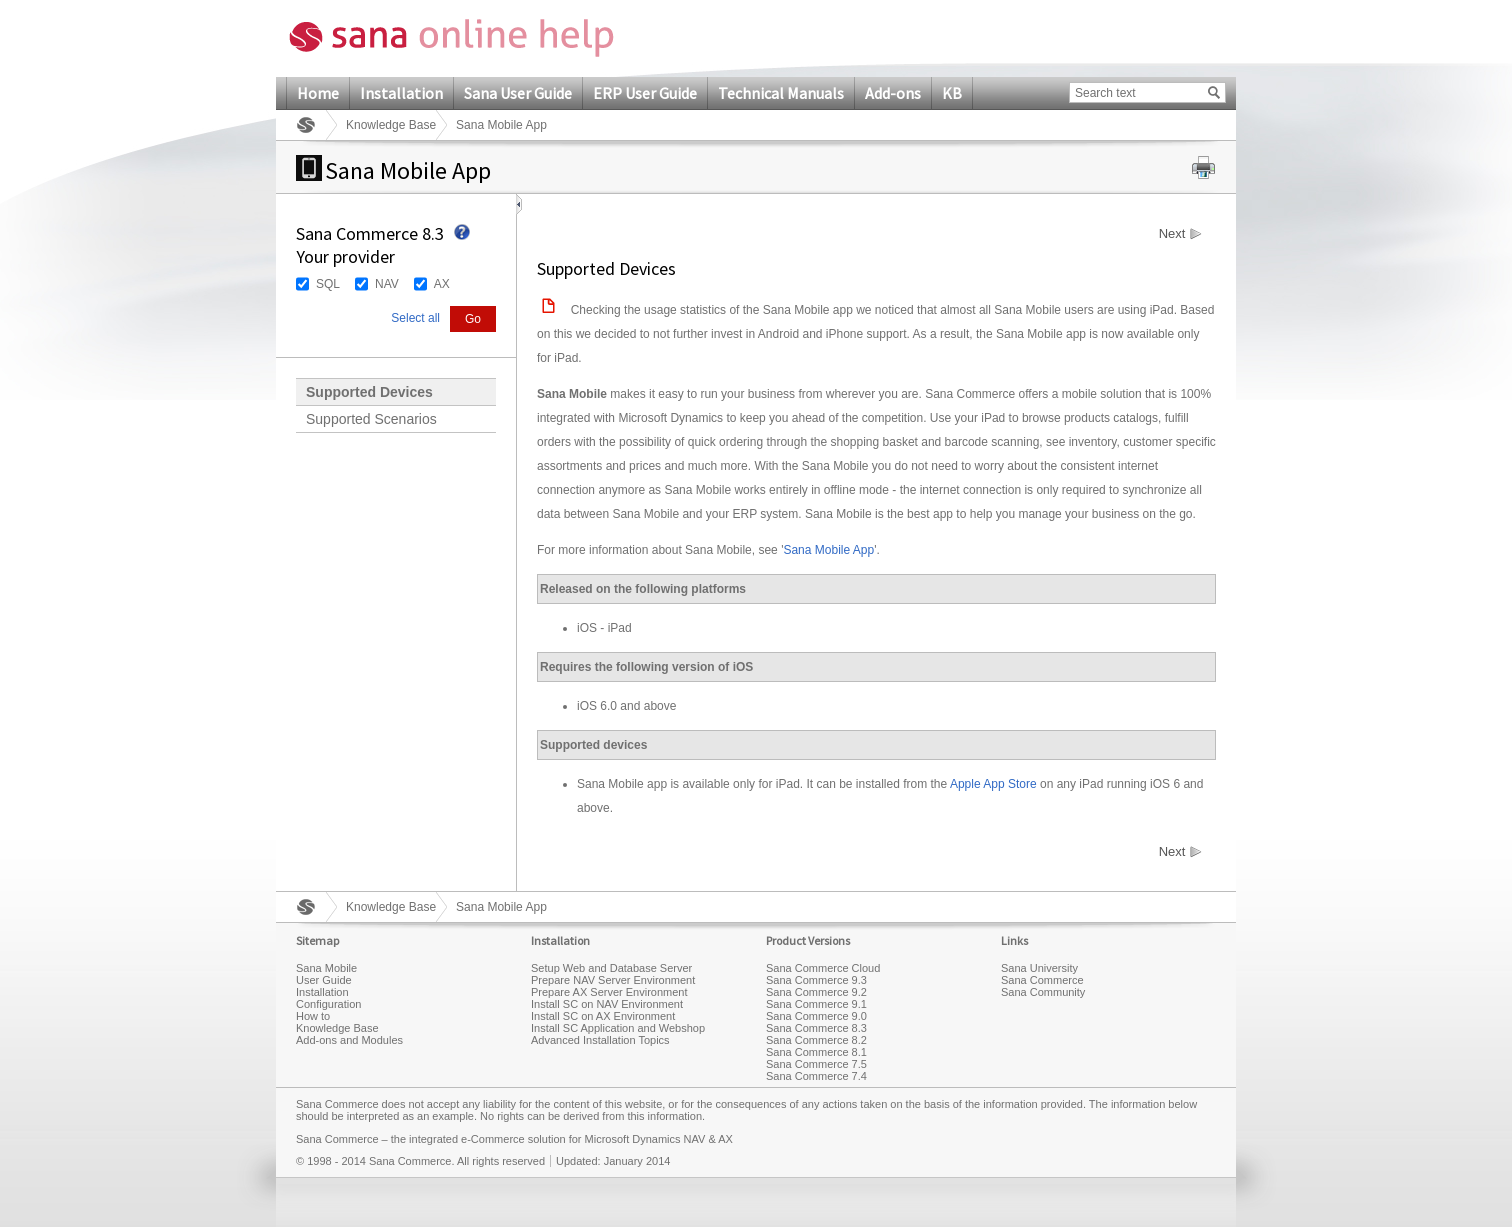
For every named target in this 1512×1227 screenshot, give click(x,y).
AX (442, 284)
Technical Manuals (781, 93)
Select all (415, 318)
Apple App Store (993, 784)
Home (318, 93)
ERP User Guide (645, 93)
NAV (387, 284)
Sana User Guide (518, 93)
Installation (401, 93)
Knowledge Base (391, 125)
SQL (328, 284)
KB (952, 93)
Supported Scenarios (371, 419)
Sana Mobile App (828, 550)
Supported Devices (369, 392)
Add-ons (893, 93)
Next (1172, 234)
